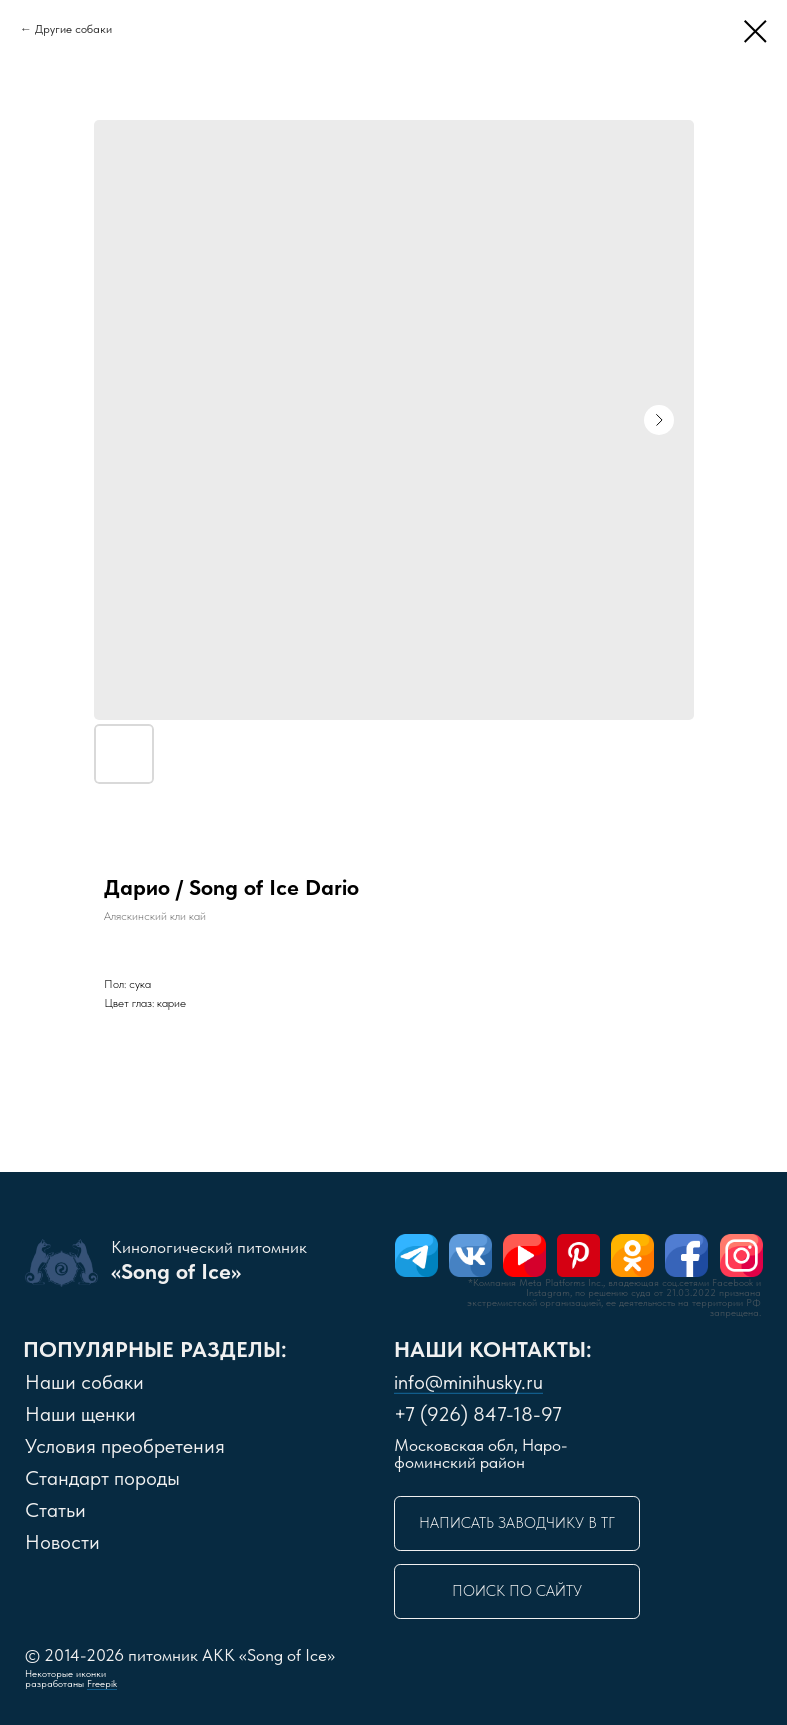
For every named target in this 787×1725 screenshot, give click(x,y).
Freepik (102, 1683)
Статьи (55, 1510)
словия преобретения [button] (125, 1446)
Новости (62, 1542)
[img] (416, 1255)
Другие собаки (73, 29)
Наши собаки (84, 1382)
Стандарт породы (102, 1478)
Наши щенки (80, 1414)
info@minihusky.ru (468, 1382)
